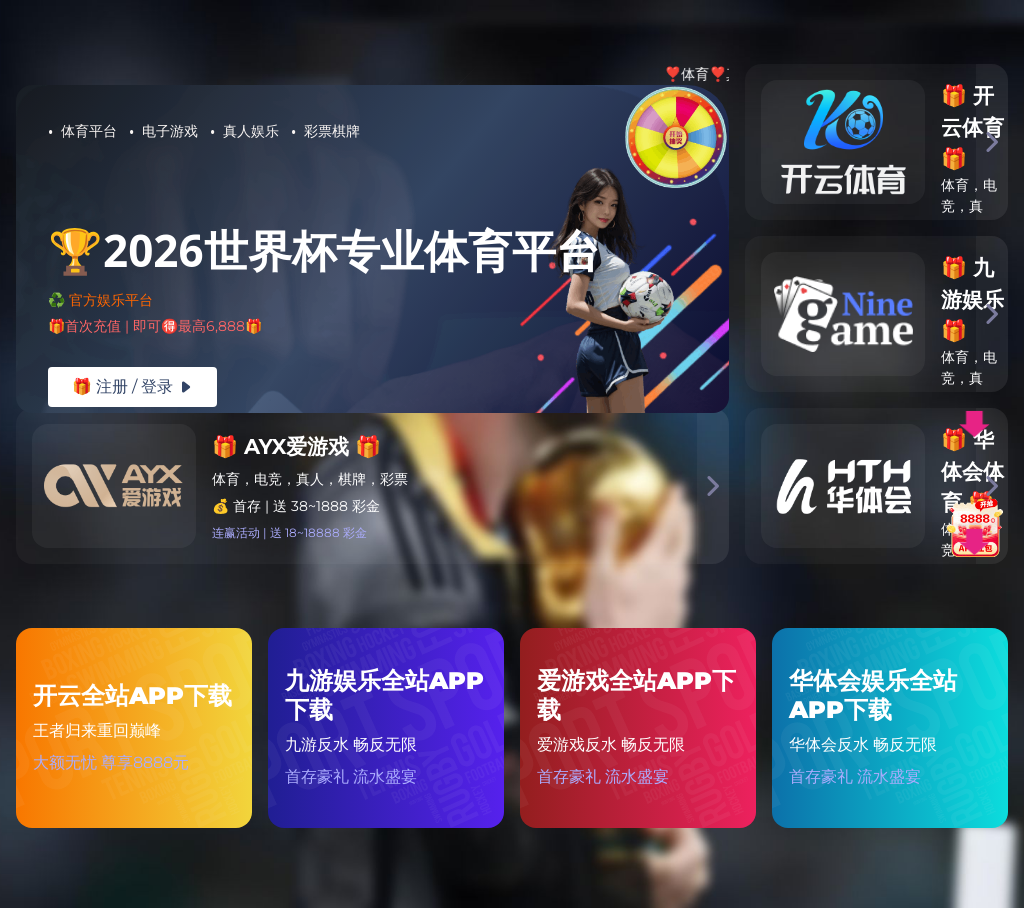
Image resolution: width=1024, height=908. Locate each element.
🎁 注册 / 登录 (132, 386)
